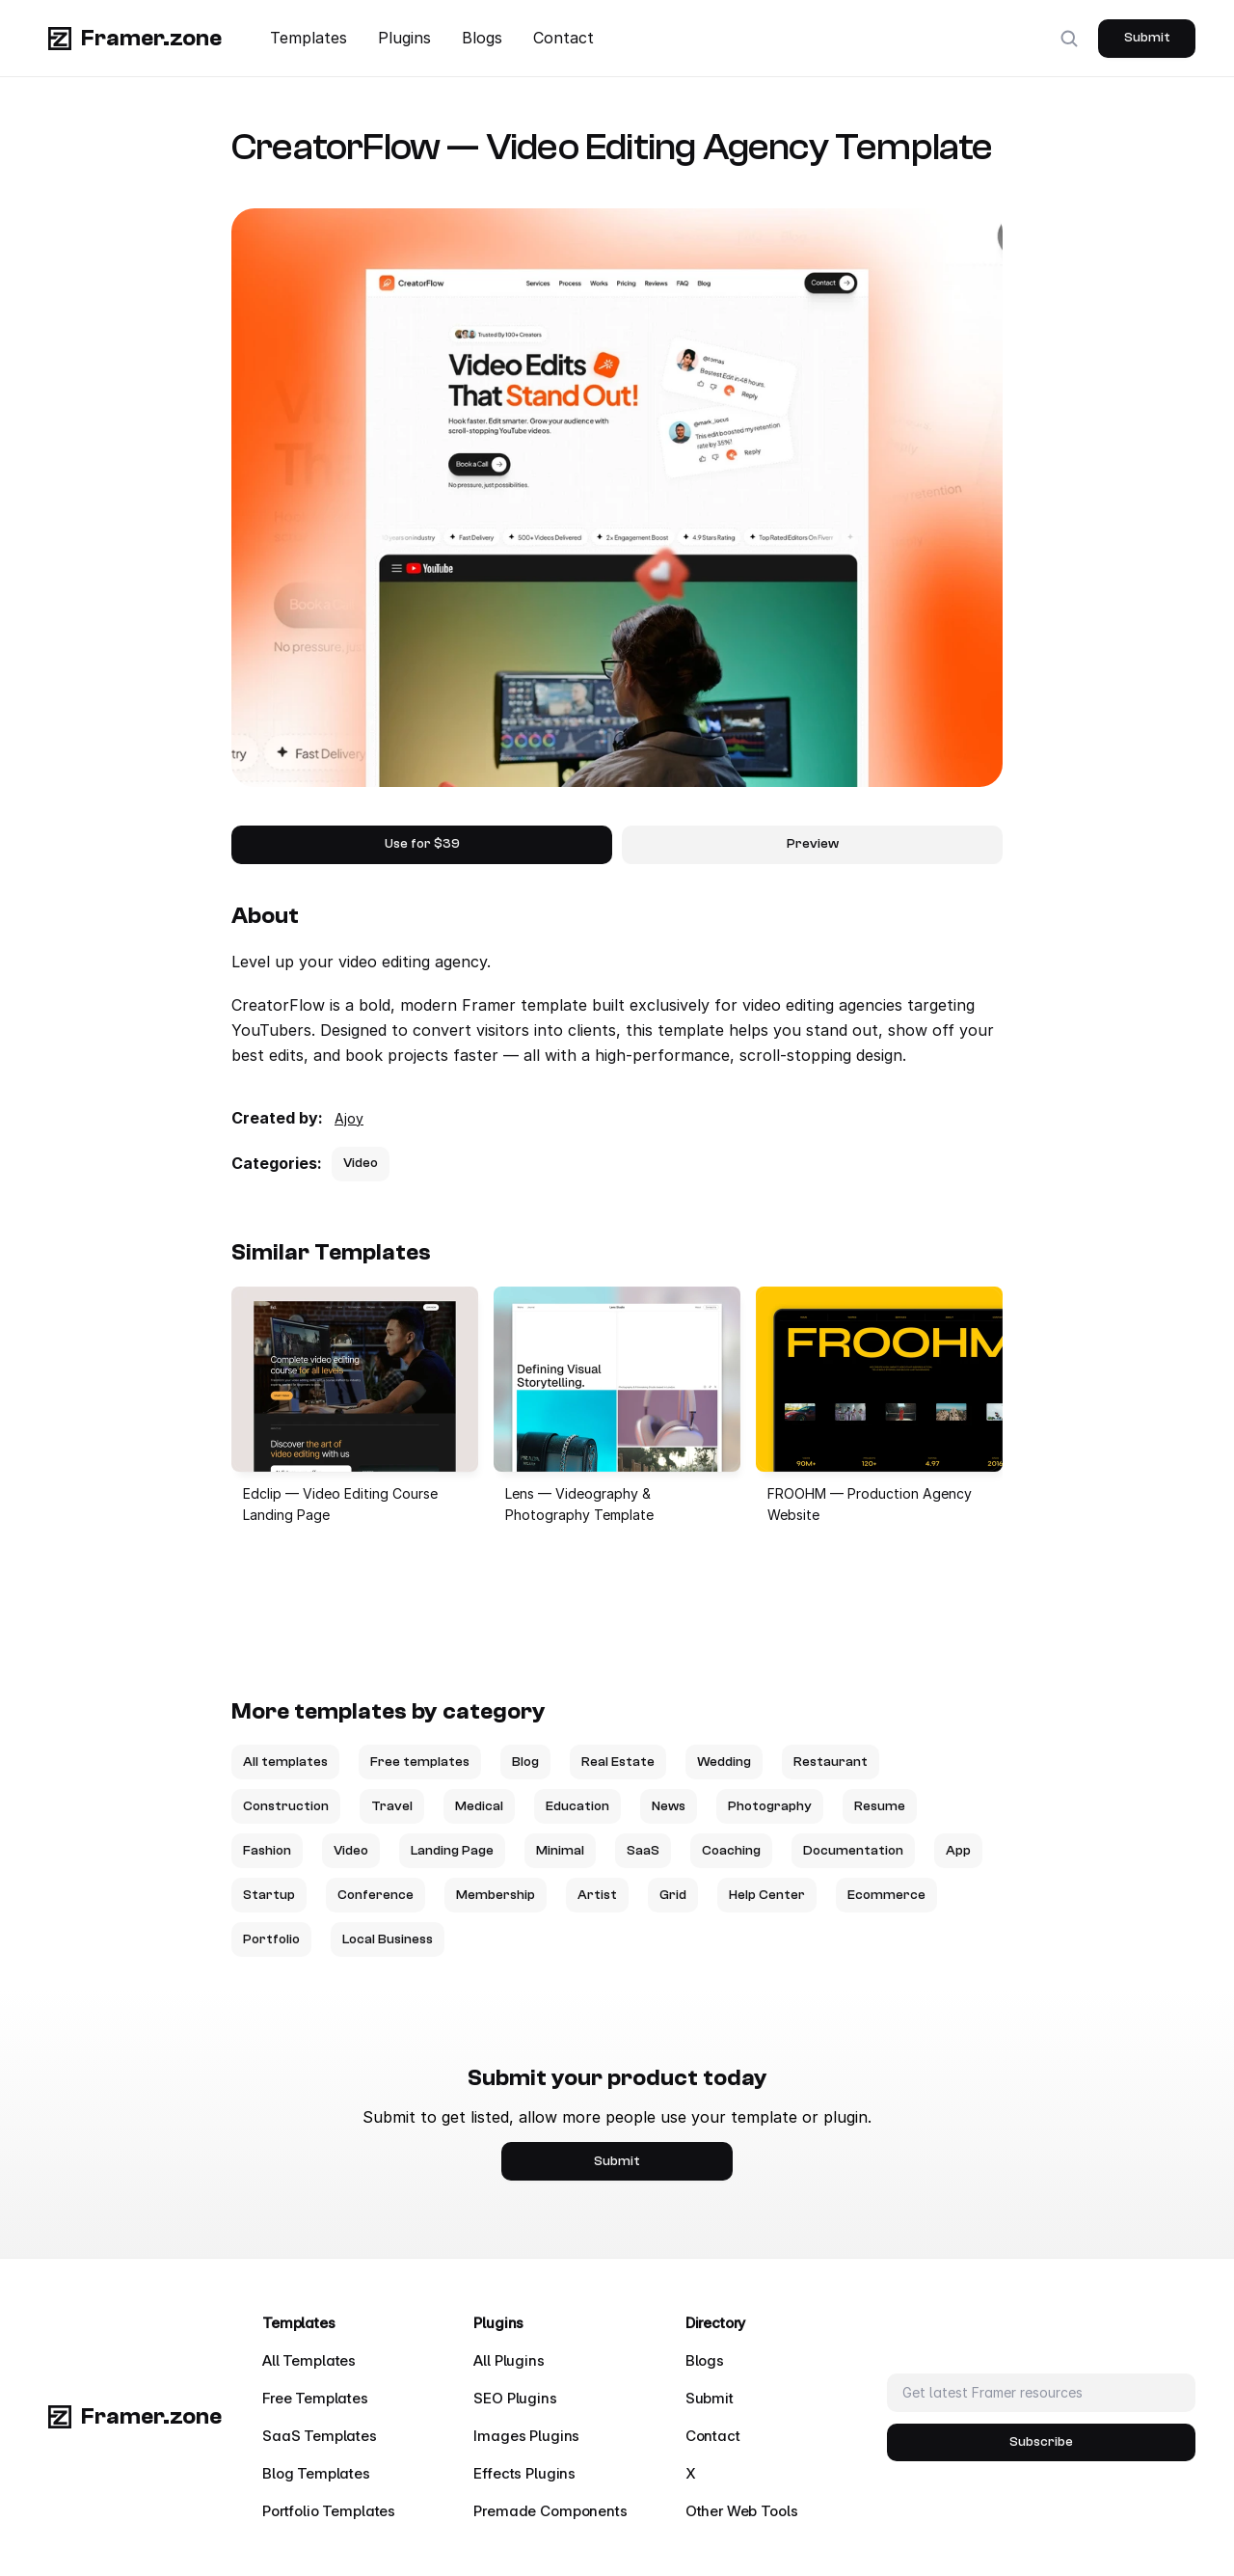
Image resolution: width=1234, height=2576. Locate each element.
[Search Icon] (1069, 38)
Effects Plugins (524, 2473)
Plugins (404, 37)
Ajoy (349, 1118)
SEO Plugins (514, 2398)
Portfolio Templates (328, 2511)
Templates (308, 37)
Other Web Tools (741, 2511)
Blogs (482, 37)
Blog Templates (316, 2473)
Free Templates (315, 2398)
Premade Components (550, 2511)
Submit (709, 2398)
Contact (563, 37)
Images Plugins (526, 2436)
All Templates (309, 2360)
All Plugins (508, 2360)
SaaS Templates (319, 2436)
